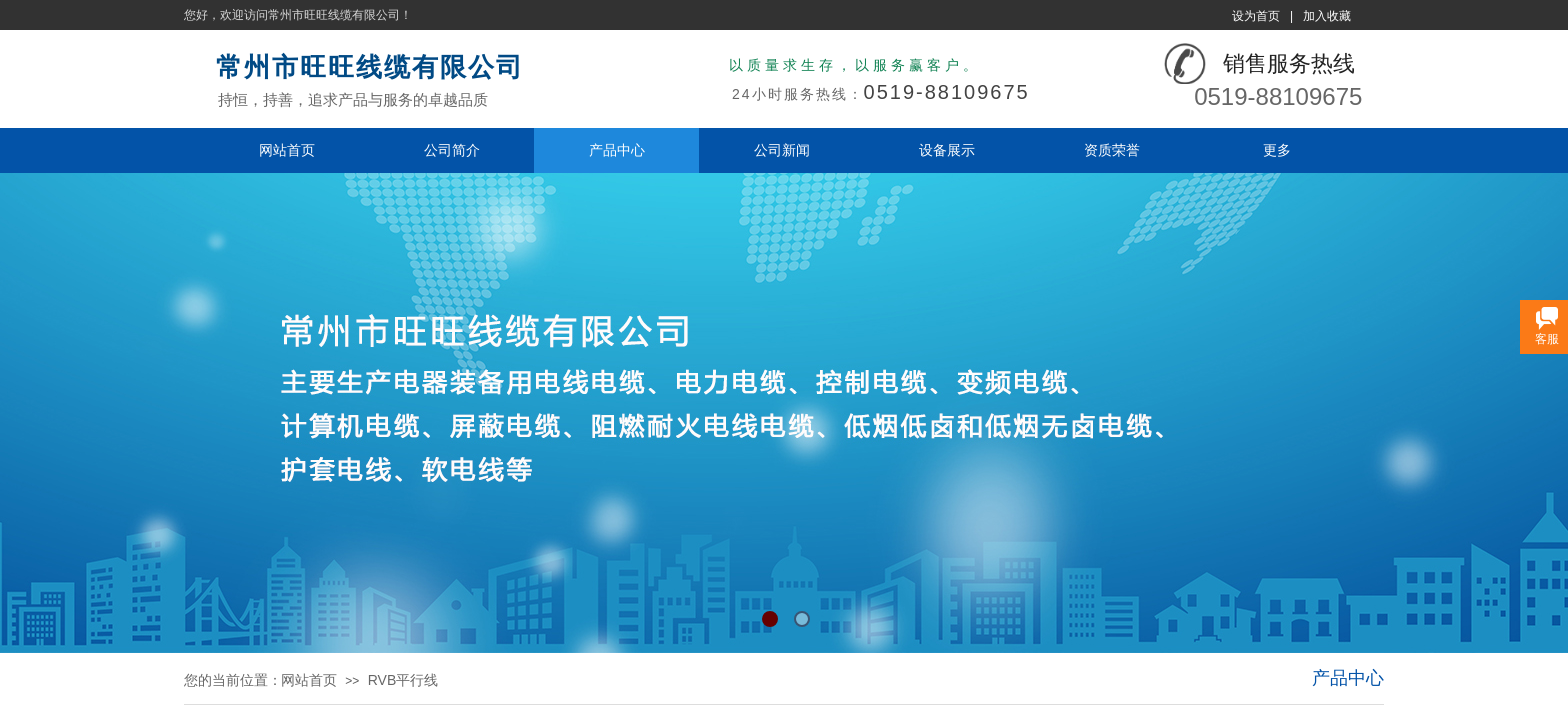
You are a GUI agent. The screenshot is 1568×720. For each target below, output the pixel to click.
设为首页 (1256, 16)
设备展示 (947, 150)
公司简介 (452, 150)
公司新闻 (782, 150)
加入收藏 (1327, 16)
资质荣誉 (1112, 150)
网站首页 (287, 150)
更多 (1277, 150)
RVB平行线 (403, 680)
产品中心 (617, 150)
